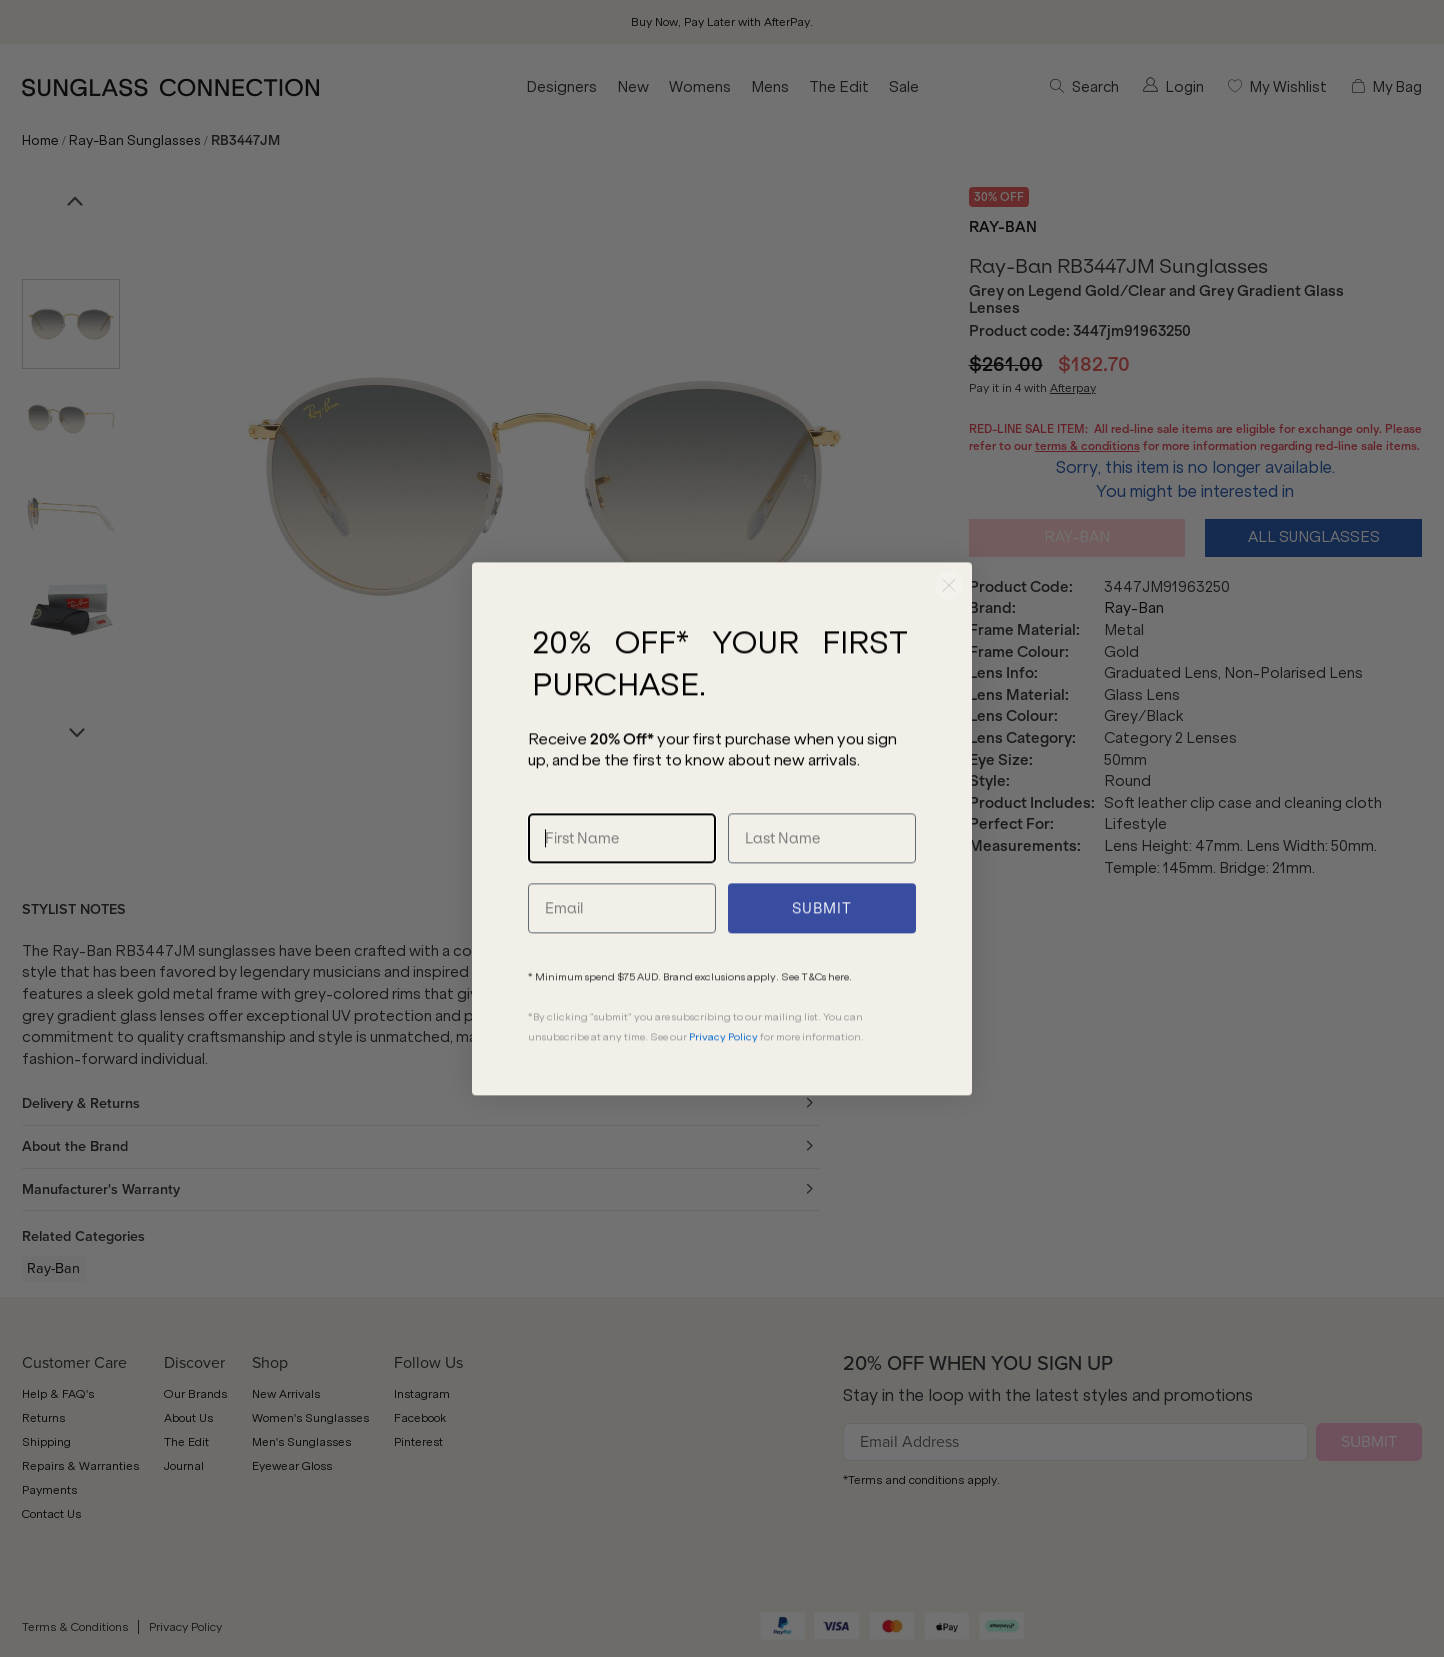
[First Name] (622, 884)
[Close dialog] (949, 631)
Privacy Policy (723, 1082)
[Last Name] (822, 884)
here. (840, 1022)
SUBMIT (822, 954)
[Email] (622, 954)
